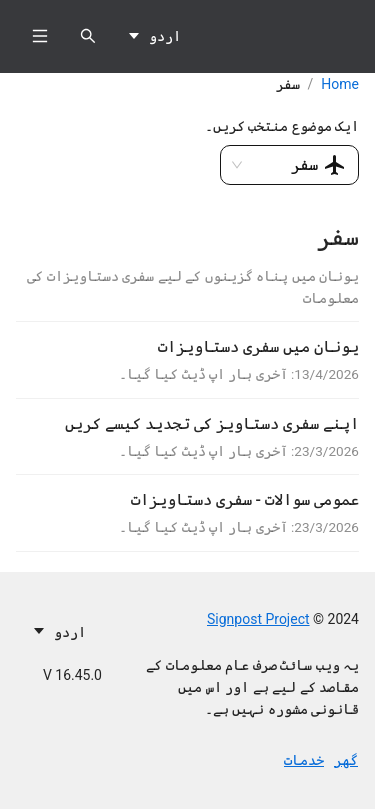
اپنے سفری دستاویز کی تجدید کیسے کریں (212, 423)
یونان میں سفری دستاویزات (258, 346)
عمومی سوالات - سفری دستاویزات (245, 499)
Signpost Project (258, 619)
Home (340, 84)
